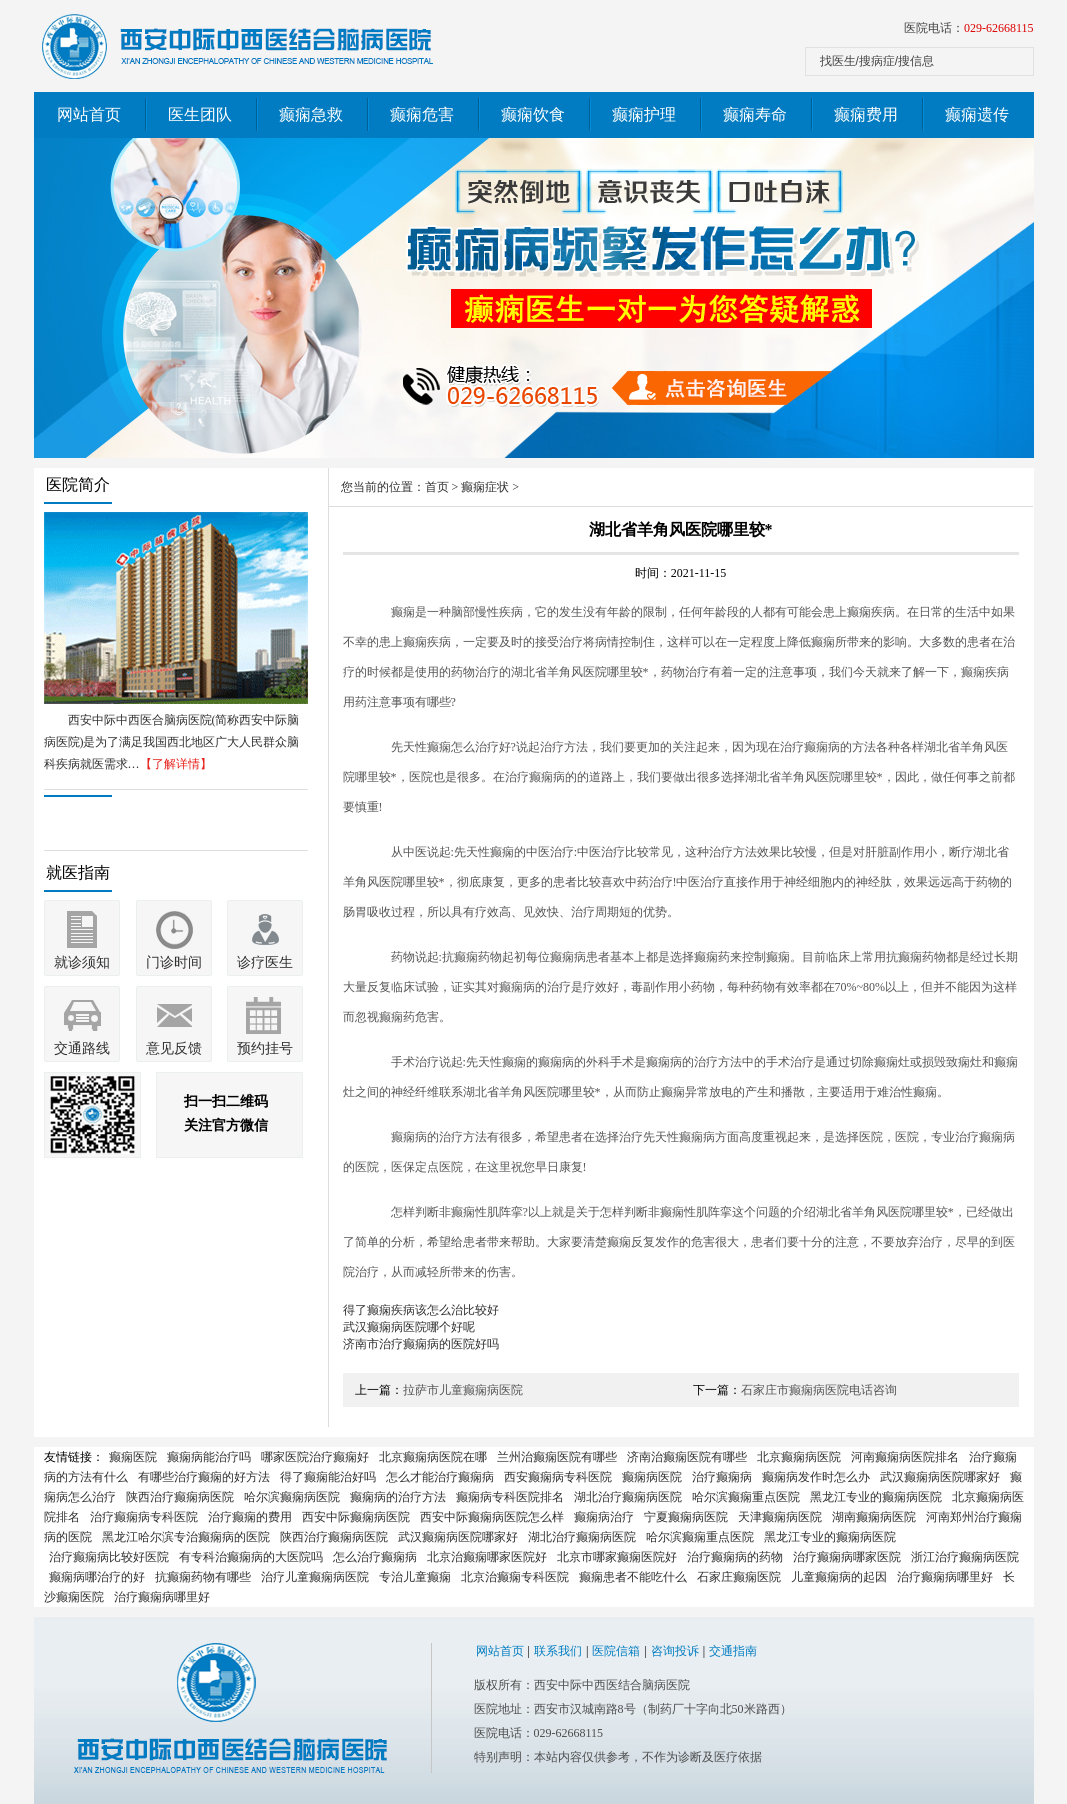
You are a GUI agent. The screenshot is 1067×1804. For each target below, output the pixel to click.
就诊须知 (82, 962)
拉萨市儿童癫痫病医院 (463, 1390)
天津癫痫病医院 (780, 1517)
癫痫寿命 (755, 114)
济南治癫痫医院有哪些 (687, 1457)
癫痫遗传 (977, 114)
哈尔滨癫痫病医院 (292, 1497)
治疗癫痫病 (722, 1477)
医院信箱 (616, 1651)
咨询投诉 (675, 1651)
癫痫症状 (485, 487)
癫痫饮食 (533, 114)
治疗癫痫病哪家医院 (847, 1557)
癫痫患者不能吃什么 (633, 1577)
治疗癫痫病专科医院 (144, 1517)
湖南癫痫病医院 (874, 1517)
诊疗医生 (265, 962)
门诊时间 (174, 962)
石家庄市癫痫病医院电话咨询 (819, 1390)
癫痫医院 (133, 1457)
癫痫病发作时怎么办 (816, 1477)
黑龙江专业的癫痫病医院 (876, 1497)
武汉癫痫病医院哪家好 (940, 1477)
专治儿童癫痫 (415, 1577)
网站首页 (89, 114)
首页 (437, 487)
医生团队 (200, 114)
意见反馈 (174, 1048)
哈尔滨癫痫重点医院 (746, 1497)
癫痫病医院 (652, 1477)
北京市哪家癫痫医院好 (617, 1557)
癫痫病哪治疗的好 (97, 1577)
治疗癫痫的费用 (250, 1517)
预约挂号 (265, 1048)
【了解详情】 (176, 764)
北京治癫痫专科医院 (515, 1577)
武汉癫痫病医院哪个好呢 (409, 1327)
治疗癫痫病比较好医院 (109, 1557)
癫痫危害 (422, 114)
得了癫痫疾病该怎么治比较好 (421, 1310)
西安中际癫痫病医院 (356, 1517)
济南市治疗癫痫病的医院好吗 (421, 1344)
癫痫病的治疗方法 (398, 1497)
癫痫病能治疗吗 (209, 1457)
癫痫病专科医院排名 (510, 1497)
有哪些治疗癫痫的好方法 (204, 1477)
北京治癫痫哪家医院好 (487, 1557)
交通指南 (733, 1651)
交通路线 (82, 1048)
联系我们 (558, 1651)
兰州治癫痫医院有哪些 (557, 1457)
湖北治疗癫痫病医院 (628, 1497)
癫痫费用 (866, 114)
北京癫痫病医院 (799, 1457)
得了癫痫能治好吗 (328, 1477)
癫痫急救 (311, 114)
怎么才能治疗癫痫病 (440, 1477)
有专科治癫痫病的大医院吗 (251, 1557)
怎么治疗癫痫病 (375, 1557)
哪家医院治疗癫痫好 (315, 1457)
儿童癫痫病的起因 (839, 1577)
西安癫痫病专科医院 (558, 1477)
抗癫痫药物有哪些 (203, 1577)
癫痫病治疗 (604, 1517)
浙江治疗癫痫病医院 (965, 1557)
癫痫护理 (644, 114)
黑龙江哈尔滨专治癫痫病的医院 (186, 1537)
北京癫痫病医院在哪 (433, 1457)
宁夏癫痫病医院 (686, 1517)
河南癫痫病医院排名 (905, 1457)
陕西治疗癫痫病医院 (180, 1497)
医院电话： (969, 28)
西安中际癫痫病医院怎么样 (492, 1517)
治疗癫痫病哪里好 (945, 1577)
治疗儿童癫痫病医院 (315, 1577)
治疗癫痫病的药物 (735, 1557)
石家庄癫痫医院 (739, 1577)
